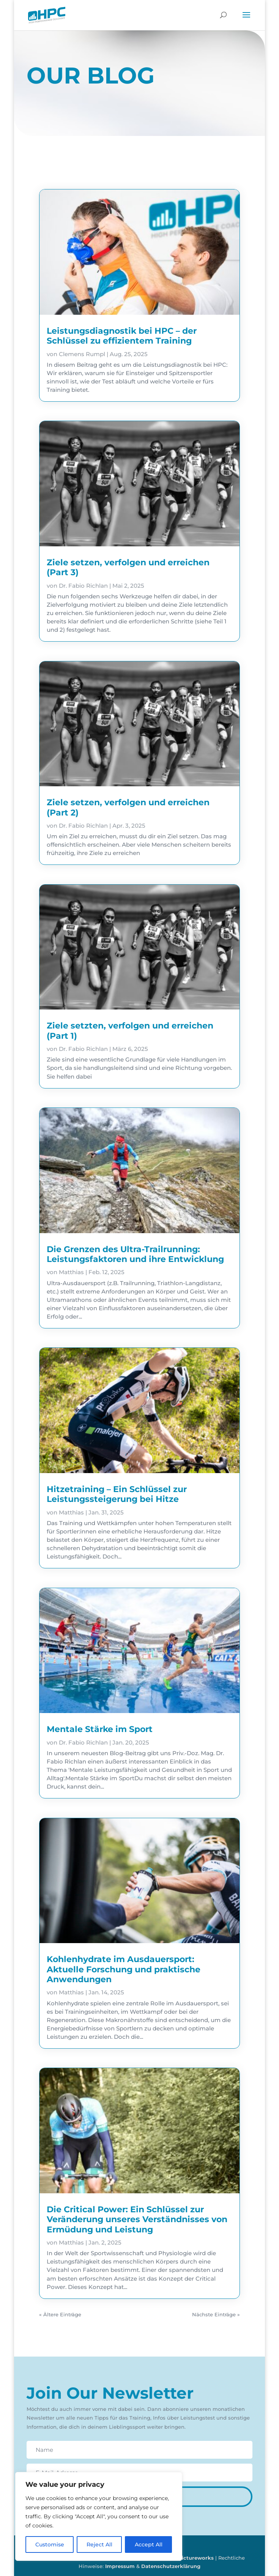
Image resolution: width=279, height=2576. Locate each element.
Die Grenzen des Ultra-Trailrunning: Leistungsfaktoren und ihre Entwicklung (135, 1254)
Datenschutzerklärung (170, 2566)
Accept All (148, 2544)
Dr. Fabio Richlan (83, 585)
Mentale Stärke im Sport (100, 1729)
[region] (98, 2516)
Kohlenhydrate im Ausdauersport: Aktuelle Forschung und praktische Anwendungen (123, 1969)
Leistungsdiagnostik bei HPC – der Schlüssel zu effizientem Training (122, 336)
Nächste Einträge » (216, 2314)
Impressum (120, 2566)
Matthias (71, 1272)
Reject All (99, 2544)
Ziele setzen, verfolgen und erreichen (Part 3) (128, 567)
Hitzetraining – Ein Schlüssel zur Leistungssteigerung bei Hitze (117, 1494)
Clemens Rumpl (82, 354)
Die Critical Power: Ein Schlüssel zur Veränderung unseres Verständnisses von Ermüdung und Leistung (137, 2219)
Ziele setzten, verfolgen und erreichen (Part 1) (130, 1031)
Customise (49, 2544)
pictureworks (196, 2558)
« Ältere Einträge (60, 2314)
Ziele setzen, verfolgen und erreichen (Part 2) (128, 807)
